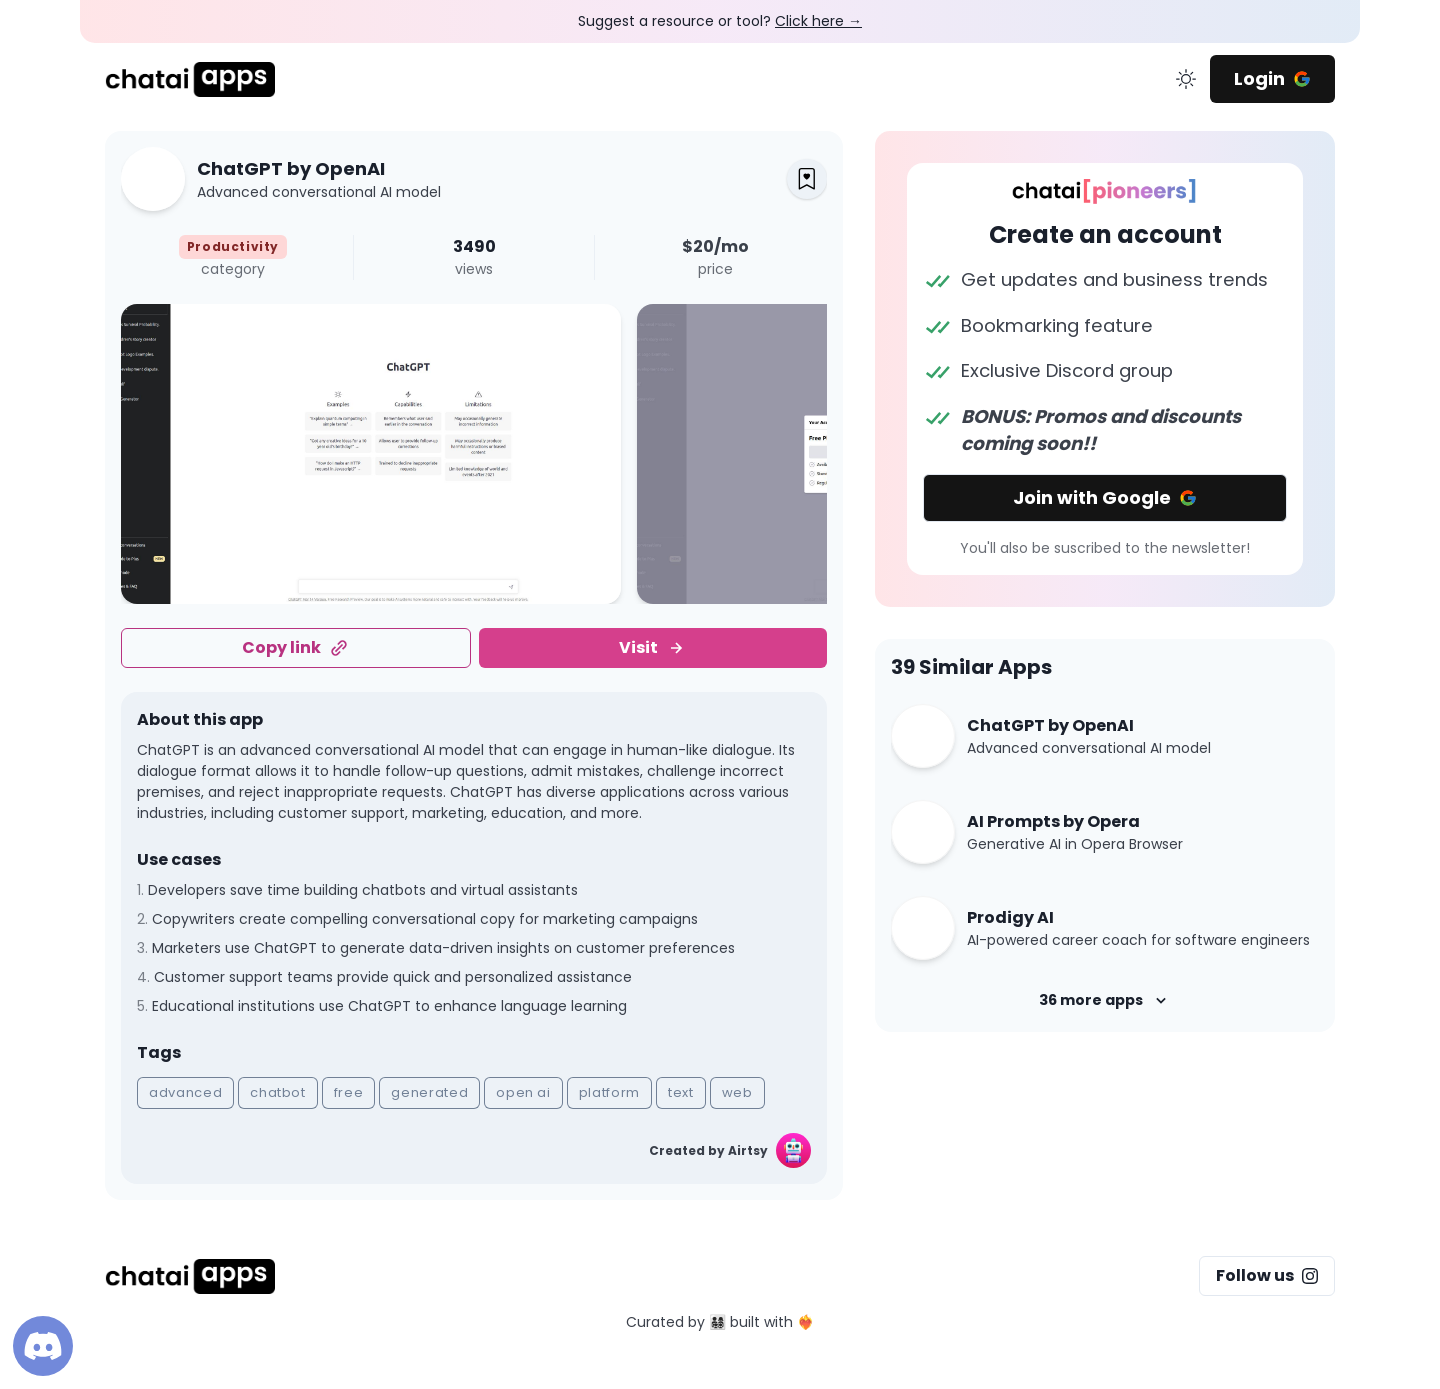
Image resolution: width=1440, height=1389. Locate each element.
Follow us (1267, 1275)
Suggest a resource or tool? (720, 21)
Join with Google (1105, 497)
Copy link (295, 647)
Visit (652, 647)
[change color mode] (1186, 79)
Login (1272, 78)
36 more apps (1105, 1000)
